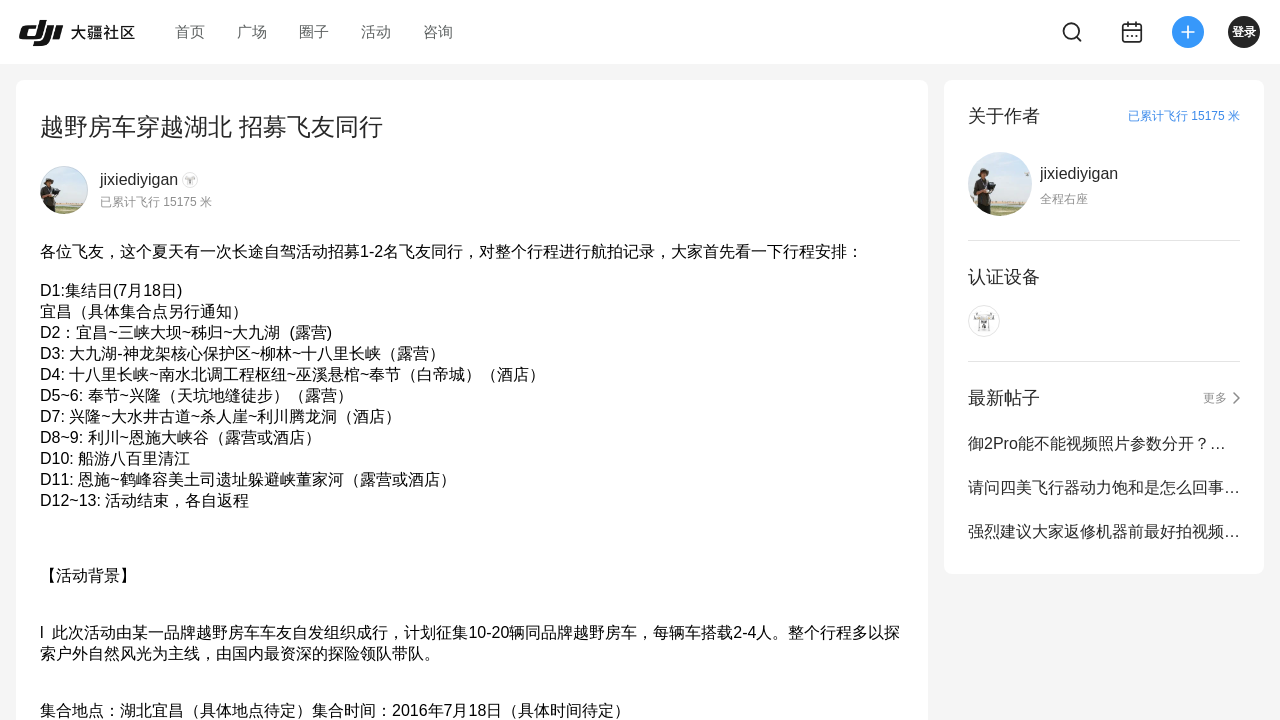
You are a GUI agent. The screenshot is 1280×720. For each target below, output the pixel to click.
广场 (252, 31)
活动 (376, 31)
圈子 (314, 31)
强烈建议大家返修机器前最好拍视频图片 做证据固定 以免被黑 (1104, 531)
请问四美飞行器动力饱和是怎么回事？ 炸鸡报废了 (1104, 487)
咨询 (438, 31)
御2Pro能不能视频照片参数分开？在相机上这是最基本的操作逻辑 (1104, 443)
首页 (190, 31)
